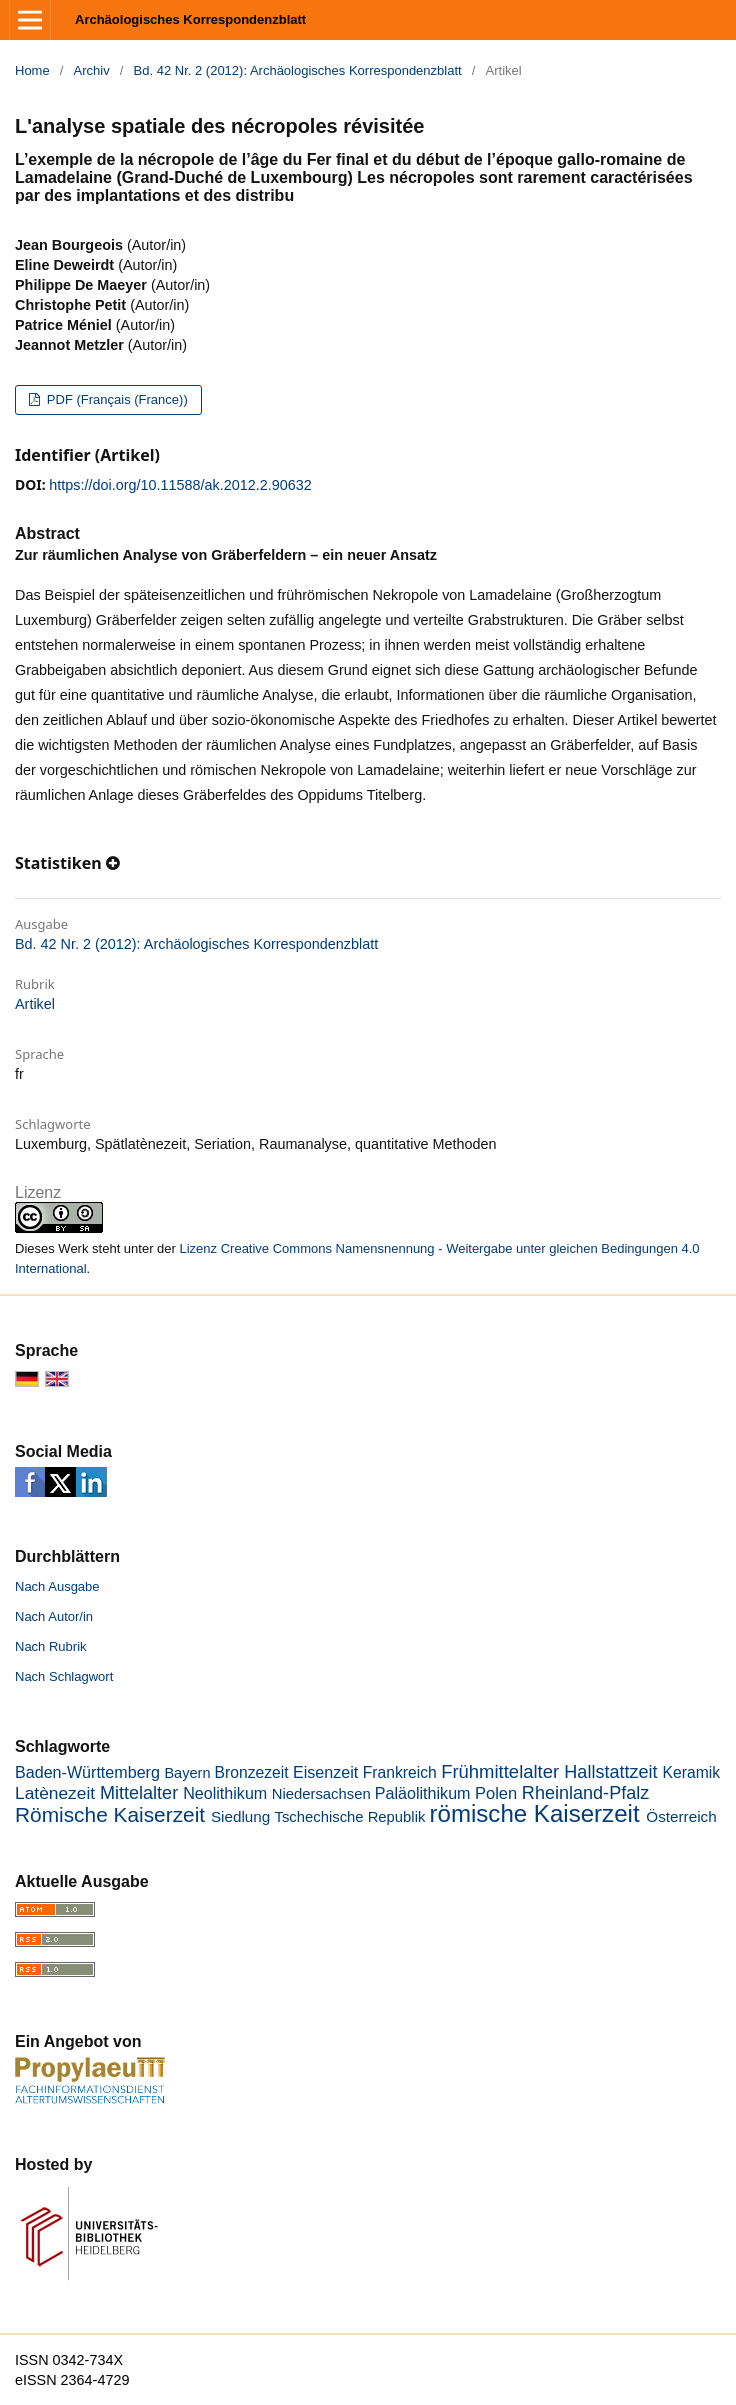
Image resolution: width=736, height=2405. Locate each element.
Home (32, 70)
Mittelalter (139, 1793)
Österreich (681, 1816)
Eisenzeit (325, 1772)
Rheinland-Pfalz (585, 1793)
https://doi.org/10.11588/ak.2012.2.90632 (180, 485)
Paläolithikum (423, 1793)
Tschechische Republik (350, 1817)
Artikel (35, 1004)
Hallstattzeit (610, 1772)
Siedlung (240, 1816)
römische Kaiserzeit (535, 1813)
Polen (496, 1793)
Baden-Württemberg (87, 1772)
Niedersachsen (321, 1794)
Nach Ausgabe (57, 1586)
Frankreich (400, 1772)
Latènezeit (55, 1793)
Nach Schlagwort (64, 1676)
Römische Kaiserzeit (110, 1814)
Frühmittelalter (500, 1771)
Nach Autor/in (54, 1616)
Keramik (691, 1772)
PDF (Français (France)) (115, 399)
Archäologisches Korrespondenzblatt (190, 19)
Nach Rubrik (51, 1646)
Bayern (187, 1773)
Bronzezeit (252, 1772)
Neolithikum (225, 1793)
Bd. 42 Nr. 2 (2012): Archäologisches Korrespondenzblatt (298, 70)
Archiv (92, 70)
